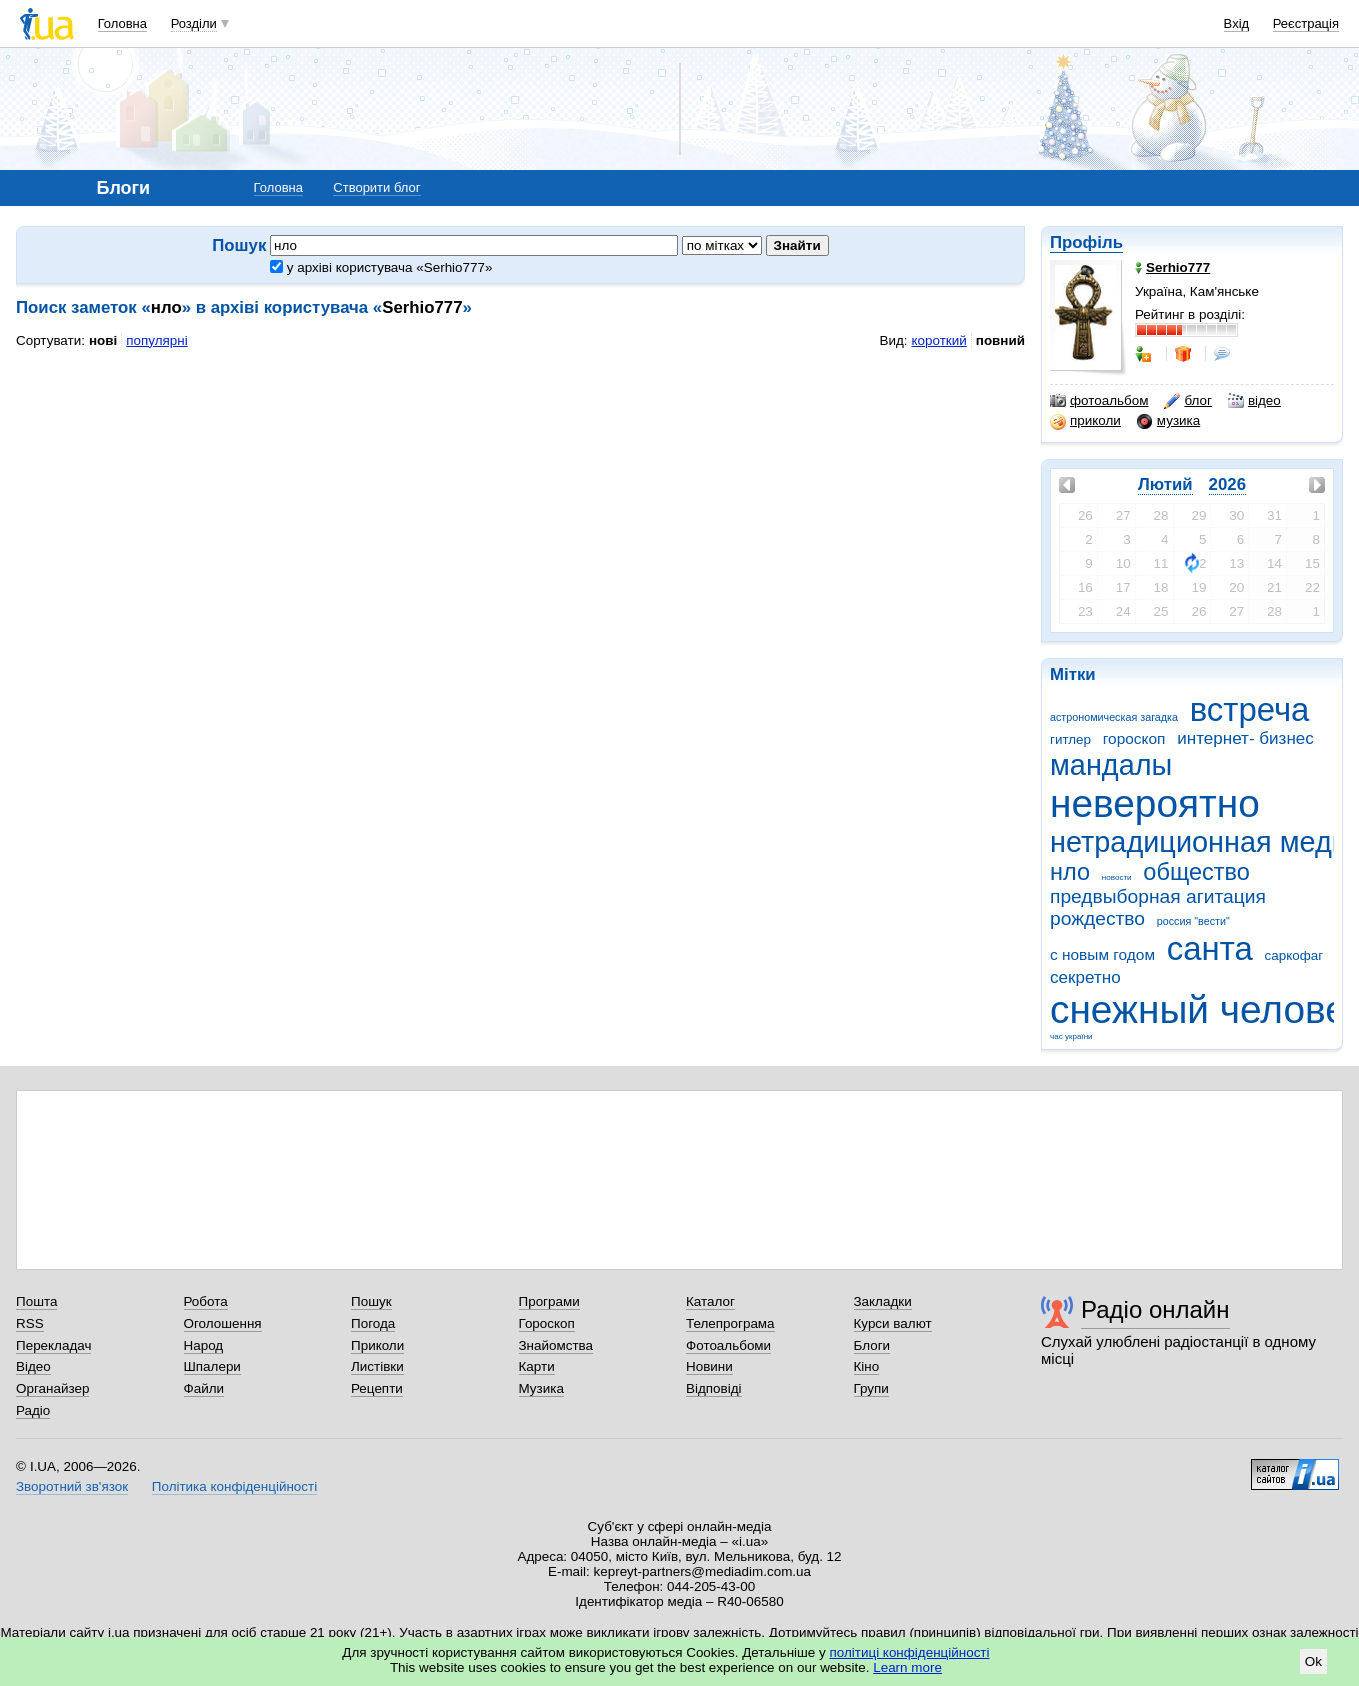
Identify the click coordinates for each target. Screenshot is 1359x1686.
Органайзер (52, 1388)
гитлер (1070, 739)
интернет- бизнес (1245, 738)
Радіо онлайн (1155, 1309)
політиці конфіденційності (910, 1652)
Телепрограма (730, 1323)
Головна (122, 23)
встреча (1250, 709)
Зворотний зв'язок (72, 1486)
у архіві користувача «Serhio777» (381, 267)
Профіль (1086, 242)
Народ (204, 1345)
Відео (33, 1366)
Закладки (883, 1301)
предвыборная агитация (1158, 896)
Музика (541, 1388)
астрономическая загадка (1114, 717)
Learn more (907, 1667)
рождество (1097, 918)
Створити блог (376, 187)
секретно (1085, 977)
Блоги (872, 1345)
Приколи (377, 1345)
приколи (1085, 421)
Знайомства (556, 1345)
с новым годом (1102, 954)
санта (1210, 948)
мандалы (1111, 765)
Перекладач (53, 1345)
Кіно (867, 1366)
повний (1000, 340)
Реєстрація (1306, 23)
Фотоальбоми (728, 1345)
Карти (537, 1366)
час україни (1071, 1036)
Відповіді (714, 1388)
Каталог (710, 1301)
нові (103, 340)
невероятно (1155, 803)
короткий (939, 340)
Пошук (371, 1301)
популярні (156, 340)
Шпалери (212, 1366)
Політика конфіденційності (234, 1486)
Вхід (1237, 23)
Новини (709, 1366)
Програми (549, 1301)
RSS (30, 1323)
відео (1254, 401)
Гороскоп (547, 1323)
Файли (204, 1388)
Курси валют (893, 1323)
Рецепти (377, 1388)
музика (1168, 421)
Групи (871, 1388)
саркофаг (1294, 955)
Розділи (194, 23)
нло (1070, 872)
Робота (206, 1301)
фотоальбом (1099, 401)
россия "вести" (1193, 921)
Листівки (377, 1366)
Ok (1313, 1661)
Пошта (36, 1301)
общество (1196, 872)
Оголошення (223, 1323)
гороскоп (1134, 738)
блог (1187, 401)
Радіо (33, 1410)
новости (1117, 877)
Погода (373, 1323)
